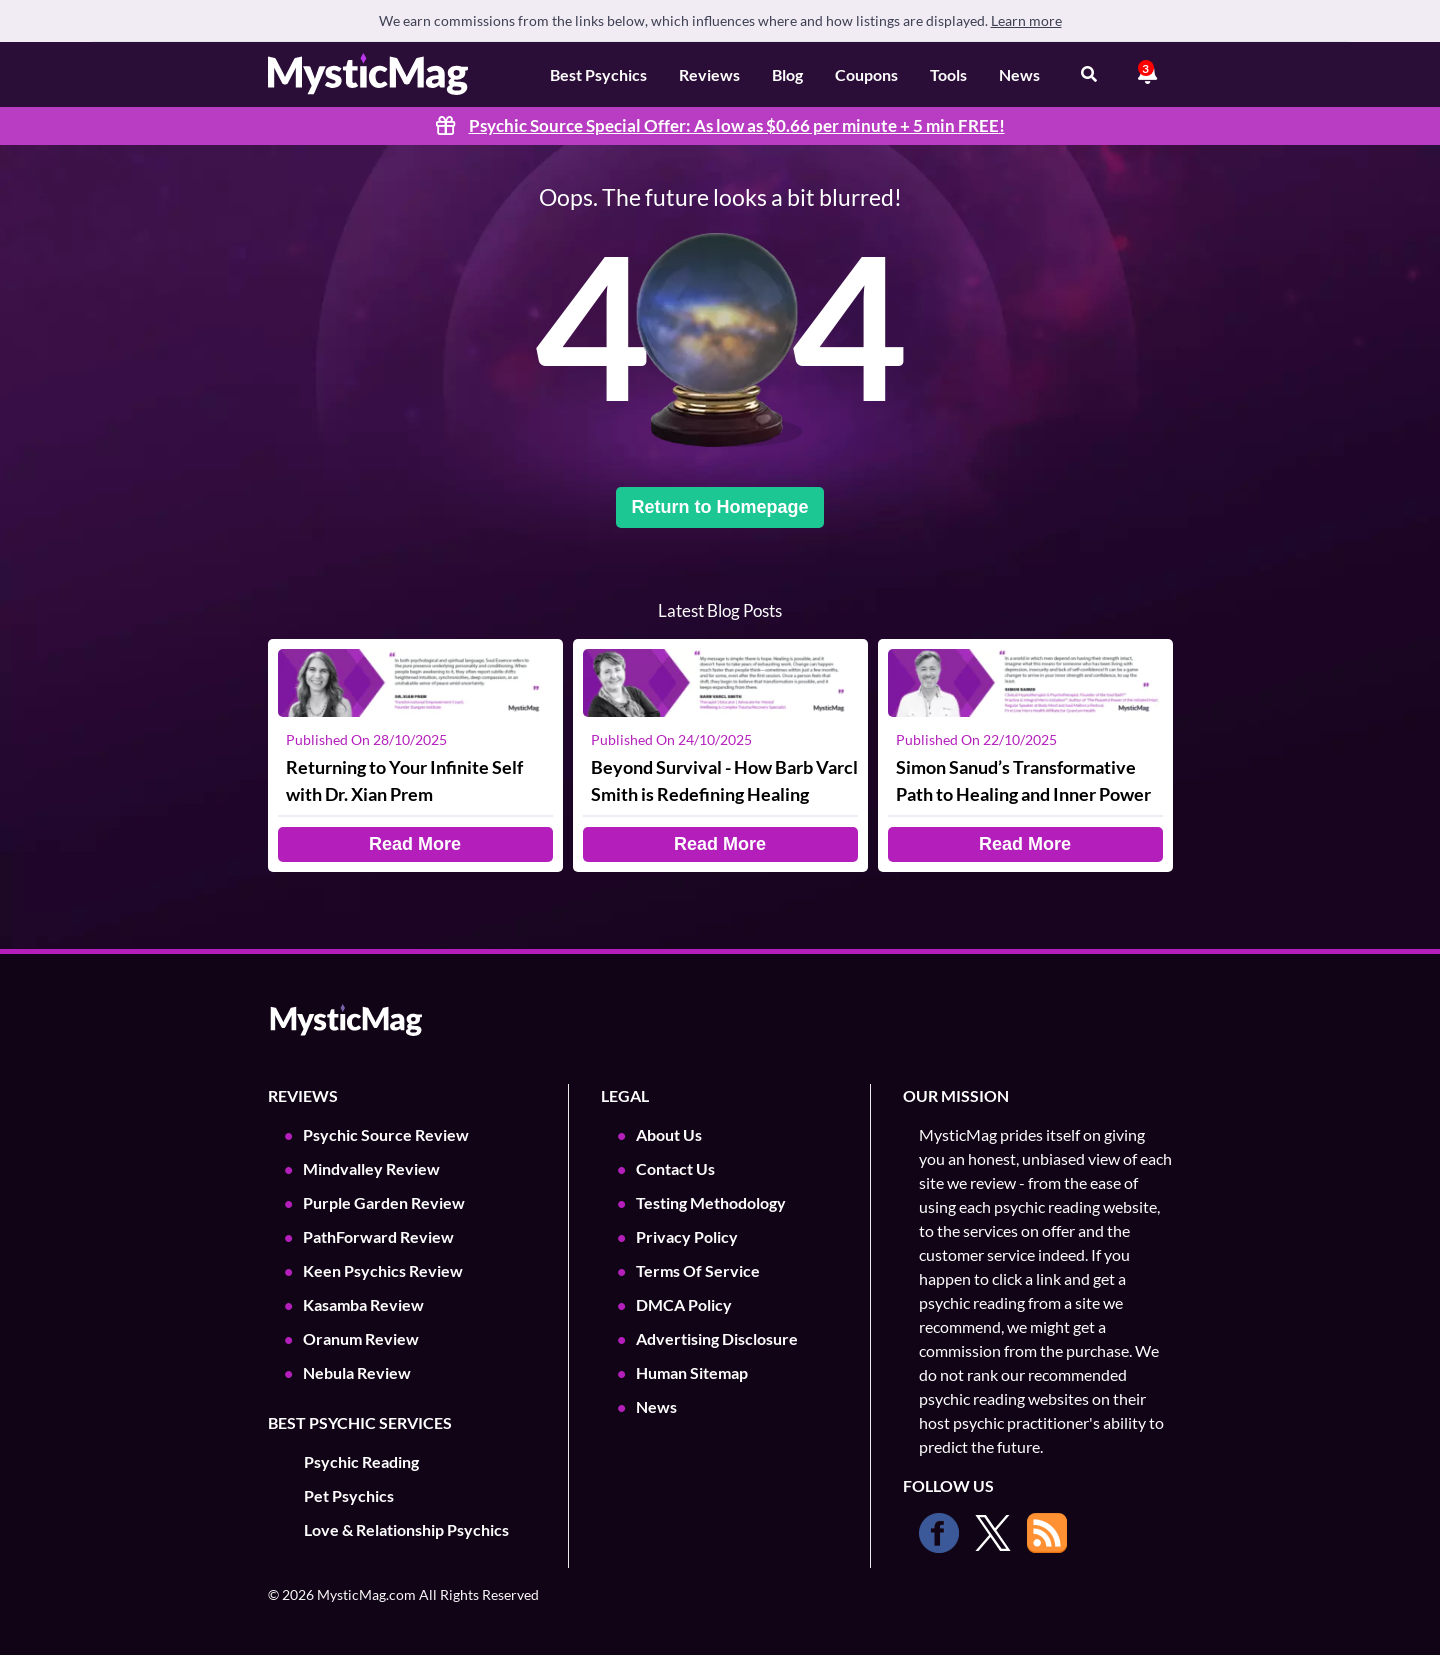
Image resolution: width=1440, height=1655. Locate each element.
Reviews (709, 74)
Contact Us (675, 1168)
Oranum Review (361, 1338)
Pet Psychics (349, 1495)
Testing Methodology (711, 1202)
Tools (948, 74)
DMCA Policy (684, 1304)
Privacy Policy (687, 1236)
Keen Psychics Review (383, 1270)
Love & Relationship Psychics (406, 1529)
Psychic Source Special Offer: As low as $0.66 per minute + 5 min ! (737, 125)
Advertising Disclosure (717, 1338)
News (1019, 74)
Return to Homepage (719, 507)
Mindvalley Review (371, 1168)
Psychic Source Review (386, 1134)
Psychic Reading (361, 1461)
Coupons (866, 74)
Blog (787, 74)
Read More (415, 844)
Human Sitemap (692, 1372)
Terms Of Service (698, 1270)
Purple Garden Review (384, 1202)
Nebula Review (357, 1372)
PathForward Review (378, 1236)
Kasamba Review (363, 1304)
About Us (669, 1134)
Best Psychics (598, 74)
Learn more (1026, 20)
